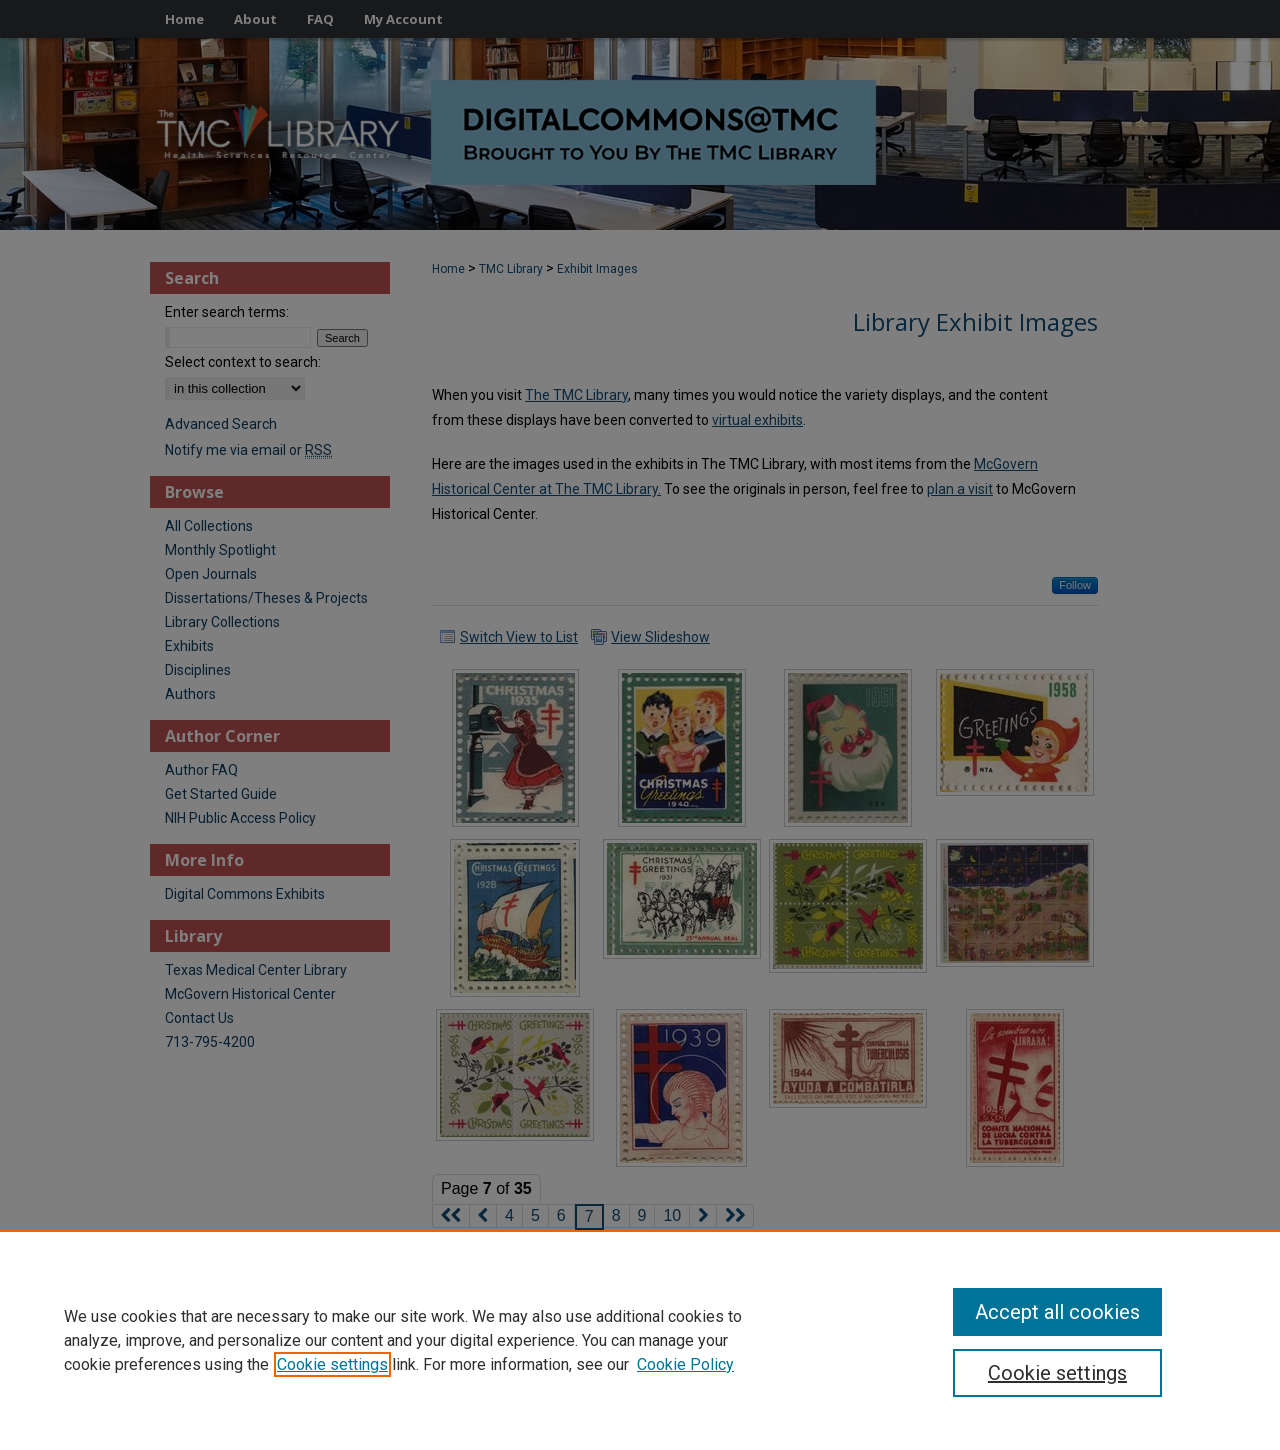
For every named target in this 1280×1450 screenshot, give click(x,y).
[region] (640, 1340)
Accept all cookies (1057, 1312)
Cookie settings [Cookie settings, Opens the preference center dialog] (1057, 1373)
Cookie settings (332, 1364)
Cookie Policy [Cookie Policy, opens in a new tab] (685, 1364)
